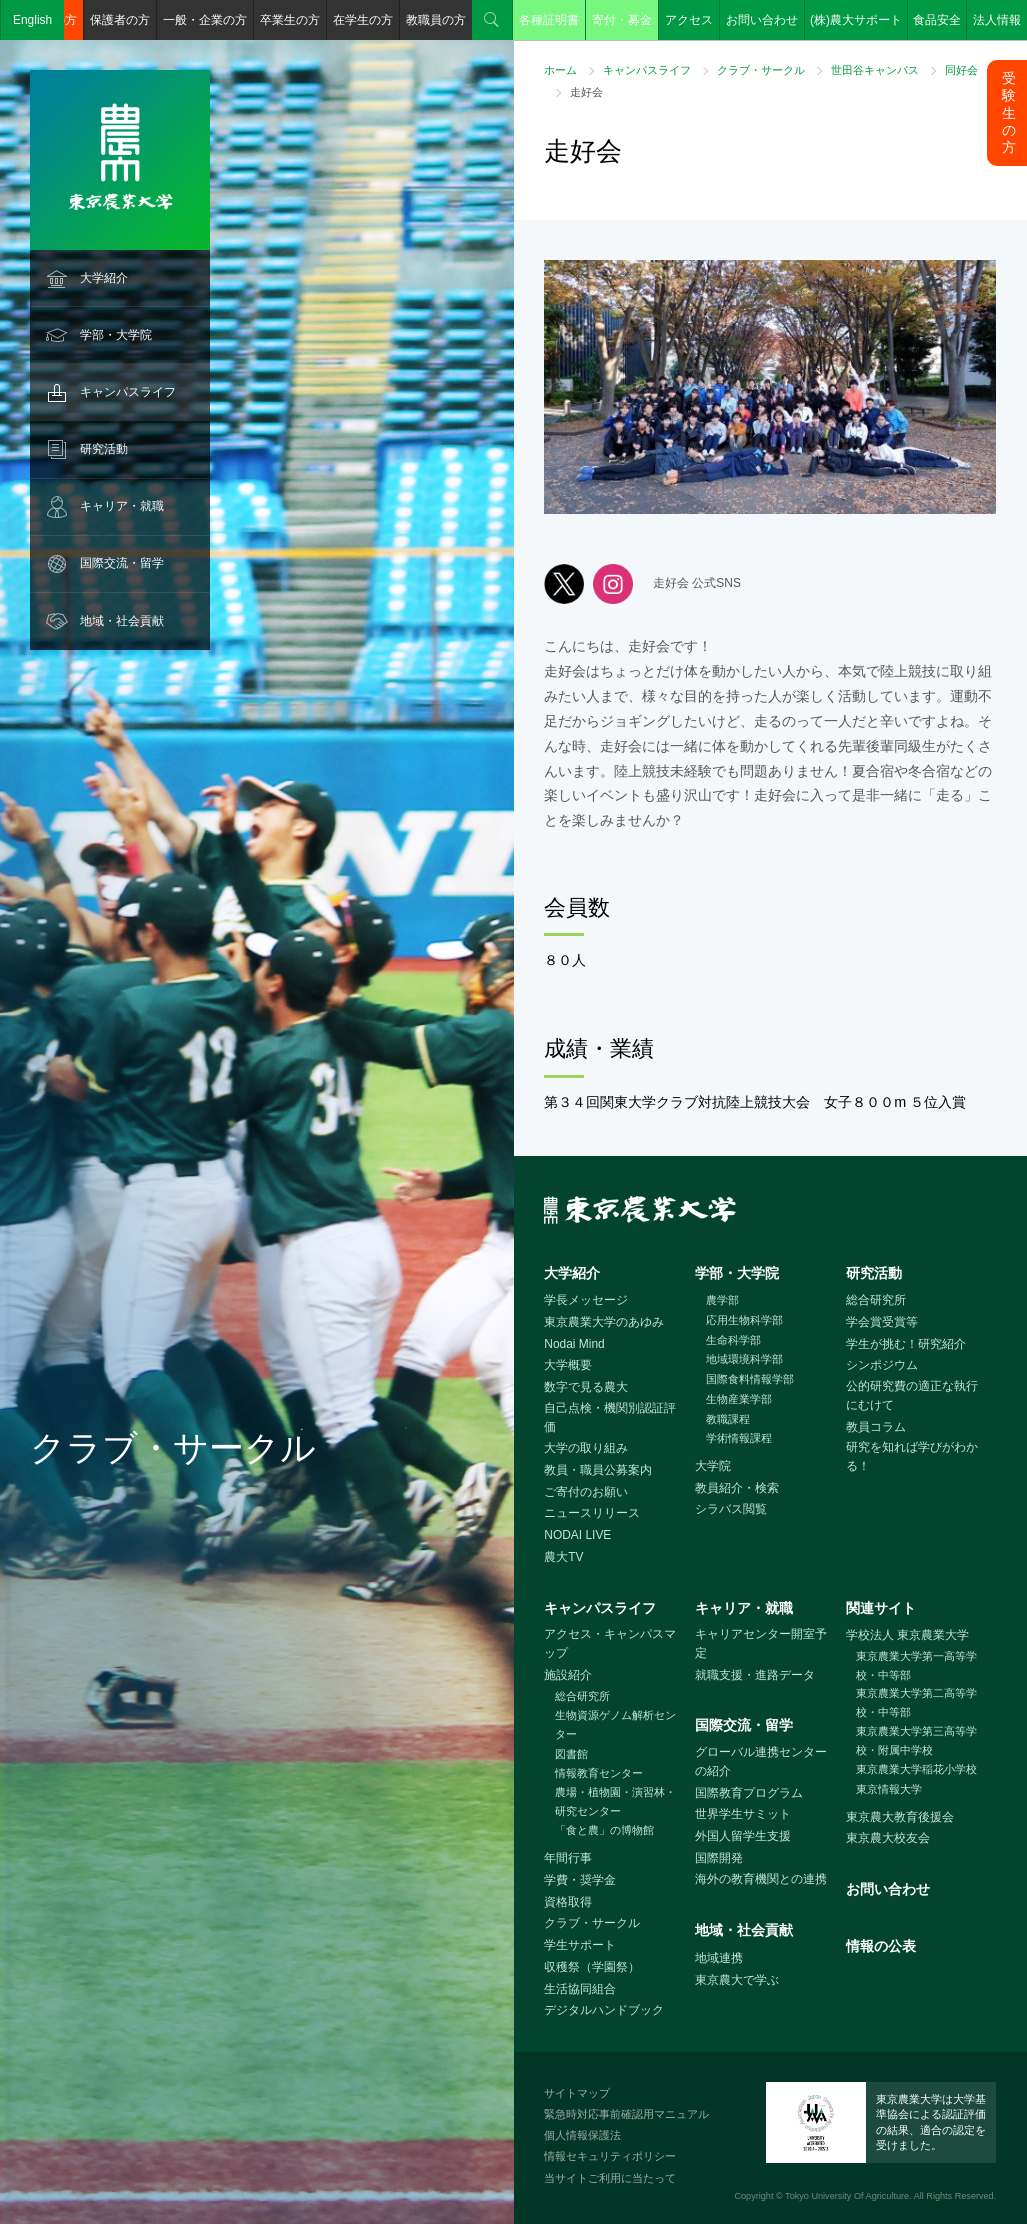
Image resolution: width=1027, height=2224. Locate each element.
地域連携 (719, 1958)
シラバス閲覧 (731, 1509)
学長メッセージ (586, 1300)
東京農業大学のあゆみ (604, 1322)
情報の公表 (881, 1946)
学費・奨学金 (580, 1880)
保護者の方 (120, 20)
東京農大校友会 (888, 1838)
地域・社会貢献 (122, 621)
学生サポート (580, 1945)
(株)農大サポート (856, 20)
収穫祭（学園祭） (592, 1967)
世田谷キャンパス (875, 70)
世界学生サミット (743, 1814)
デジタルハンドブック (604, 2010)
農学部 (722, 1300)
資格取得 (568, 1902)
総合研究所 (876, 1300)
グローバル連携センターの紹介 (761, 1761)
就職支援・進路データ (755, 1675)
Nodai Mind (574, 1344)
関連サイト (881, 1608)
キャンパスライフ (128, 392)
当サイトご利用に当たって (610, 2178)
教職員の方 (436, 20)
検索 (492, 20)
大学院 (713, 1466)
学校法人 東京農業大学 (907, 1635)
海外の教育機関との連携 (761, 1879)
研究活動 (104, 449)
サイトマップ (577, 2093)
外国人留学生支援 (743, 1836)
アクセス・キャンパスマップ (610, 1643)
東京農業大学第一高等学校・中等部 (916, 1665)
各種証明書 (549, 20)
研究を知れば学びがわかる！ (912, 1456)
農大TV (563, 1557)
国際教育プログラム (749, 1793)
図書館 (571, 1754)
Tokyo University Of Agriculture (847, 2196)
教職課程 (728, 1419)
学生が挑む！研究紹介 (906, 1344)
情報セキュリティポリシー (610, 2156)
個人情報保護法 (582, 2135)
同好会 (961, 70)
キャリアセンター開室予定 (761, 1643)
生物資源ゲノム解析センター (615, 1724)
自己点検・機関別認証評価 (610, 1417)
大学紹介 (104, 278)
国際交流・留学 (122, 563)
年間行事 (568, 1858)
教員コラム (876, 1427)
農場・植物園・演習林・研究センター (615, 1801)
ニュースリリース (592, 1513)
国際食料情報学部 (750, 1379)
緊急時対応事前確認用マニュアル (626, 2114)
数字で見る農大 (586, 1387)
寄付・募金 (622, 20)
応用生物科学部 (744, 1320)
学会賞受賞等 (882, 1322)
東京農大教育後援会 (900, 1817)
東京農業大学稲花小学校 (916, 1769)
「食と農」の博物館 (604, 1830)
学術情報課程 (739, 1438)
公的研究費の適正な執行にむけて (912, 1395)
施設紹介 (568, 1675)
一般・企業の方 (205, 20)
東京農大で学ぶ (737, 1980)
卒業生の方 (290, 20)
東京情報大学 (889, 1789)
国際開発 (719, 1858)
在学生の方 (363, 20)
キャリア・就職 (122, 506)
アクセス (689, 20)
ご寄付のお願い (586, 1492)
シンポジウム (882, 1365)
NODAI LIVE (577, 1535)
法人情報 (997, 20)
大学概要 (568, 1365)
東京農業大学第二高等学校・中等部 (916, 1702)
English (32, 20)
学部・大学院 (116, 335)
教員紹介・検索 (737, 1488)
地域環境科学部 (744, 1359)
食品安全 (937, 20)
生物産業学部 (739, 1399)
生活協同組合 (580, 1989)
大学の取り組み (586, 1448)
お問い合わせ (762, 20)
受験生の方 (1009, 112)
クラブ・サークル (761, 70)
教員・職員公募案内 (598, 1470)
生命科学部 (733, 1340)
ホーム (560, 70)
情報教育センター (599, 1773)
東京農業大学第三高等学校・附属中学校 (916, 1740)
